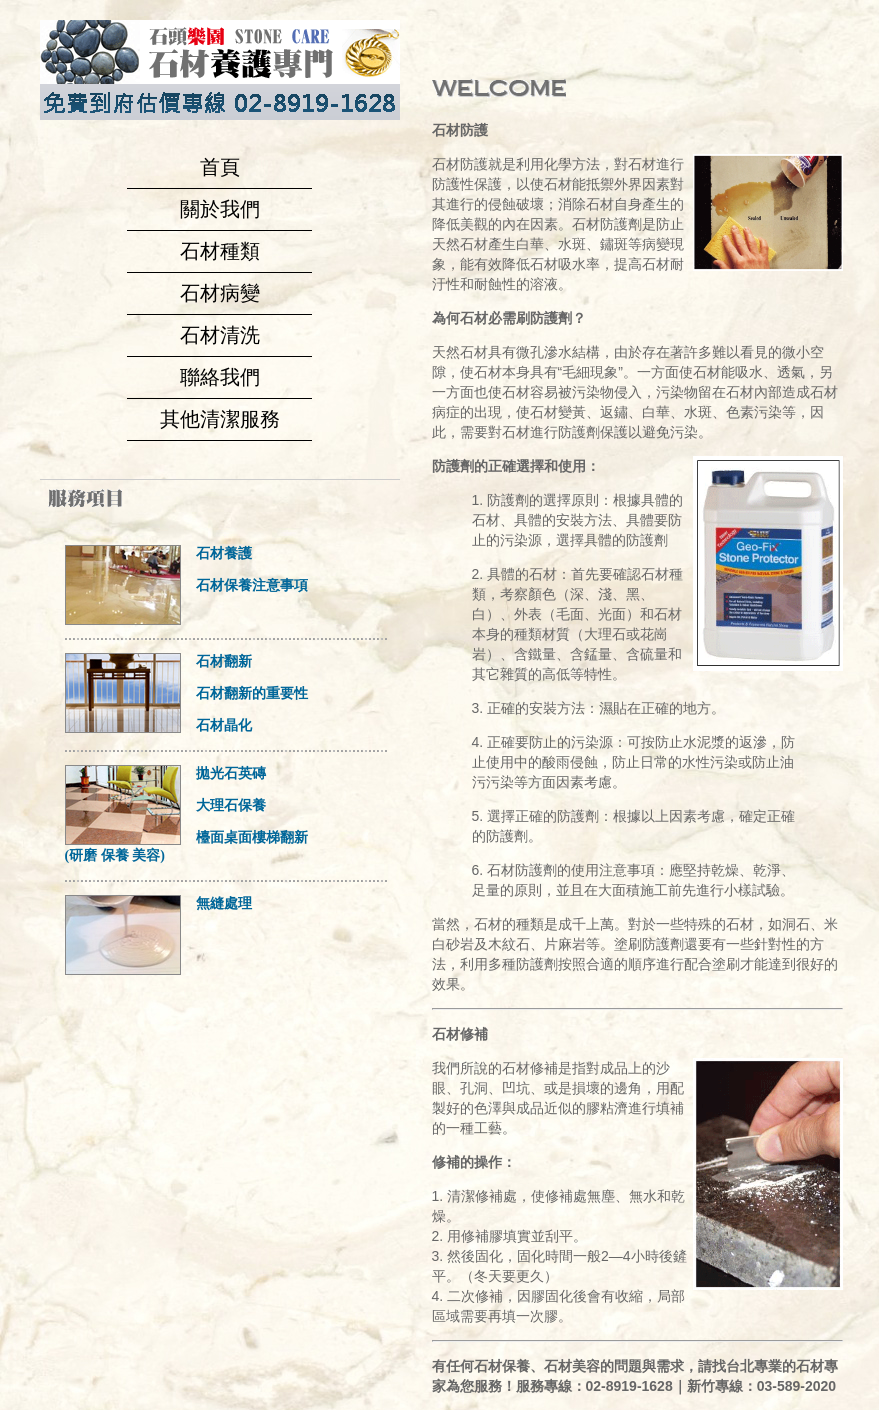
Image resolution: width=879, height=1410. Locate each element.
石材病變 (220, 293)
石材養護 (224, 553)
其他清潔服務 (220, 419)
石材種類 (220, 251)
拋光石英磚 (231, 773)
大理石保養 (231, 805)
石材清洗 (220, 335)
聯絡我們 (220, 377)
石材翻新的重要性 (252, 693)
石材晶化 (224, 725)
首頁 (220, 167)
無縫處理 (224, 903)
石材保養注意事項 (252, 585)
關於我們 (220, 209)
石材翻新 (224, 661)
